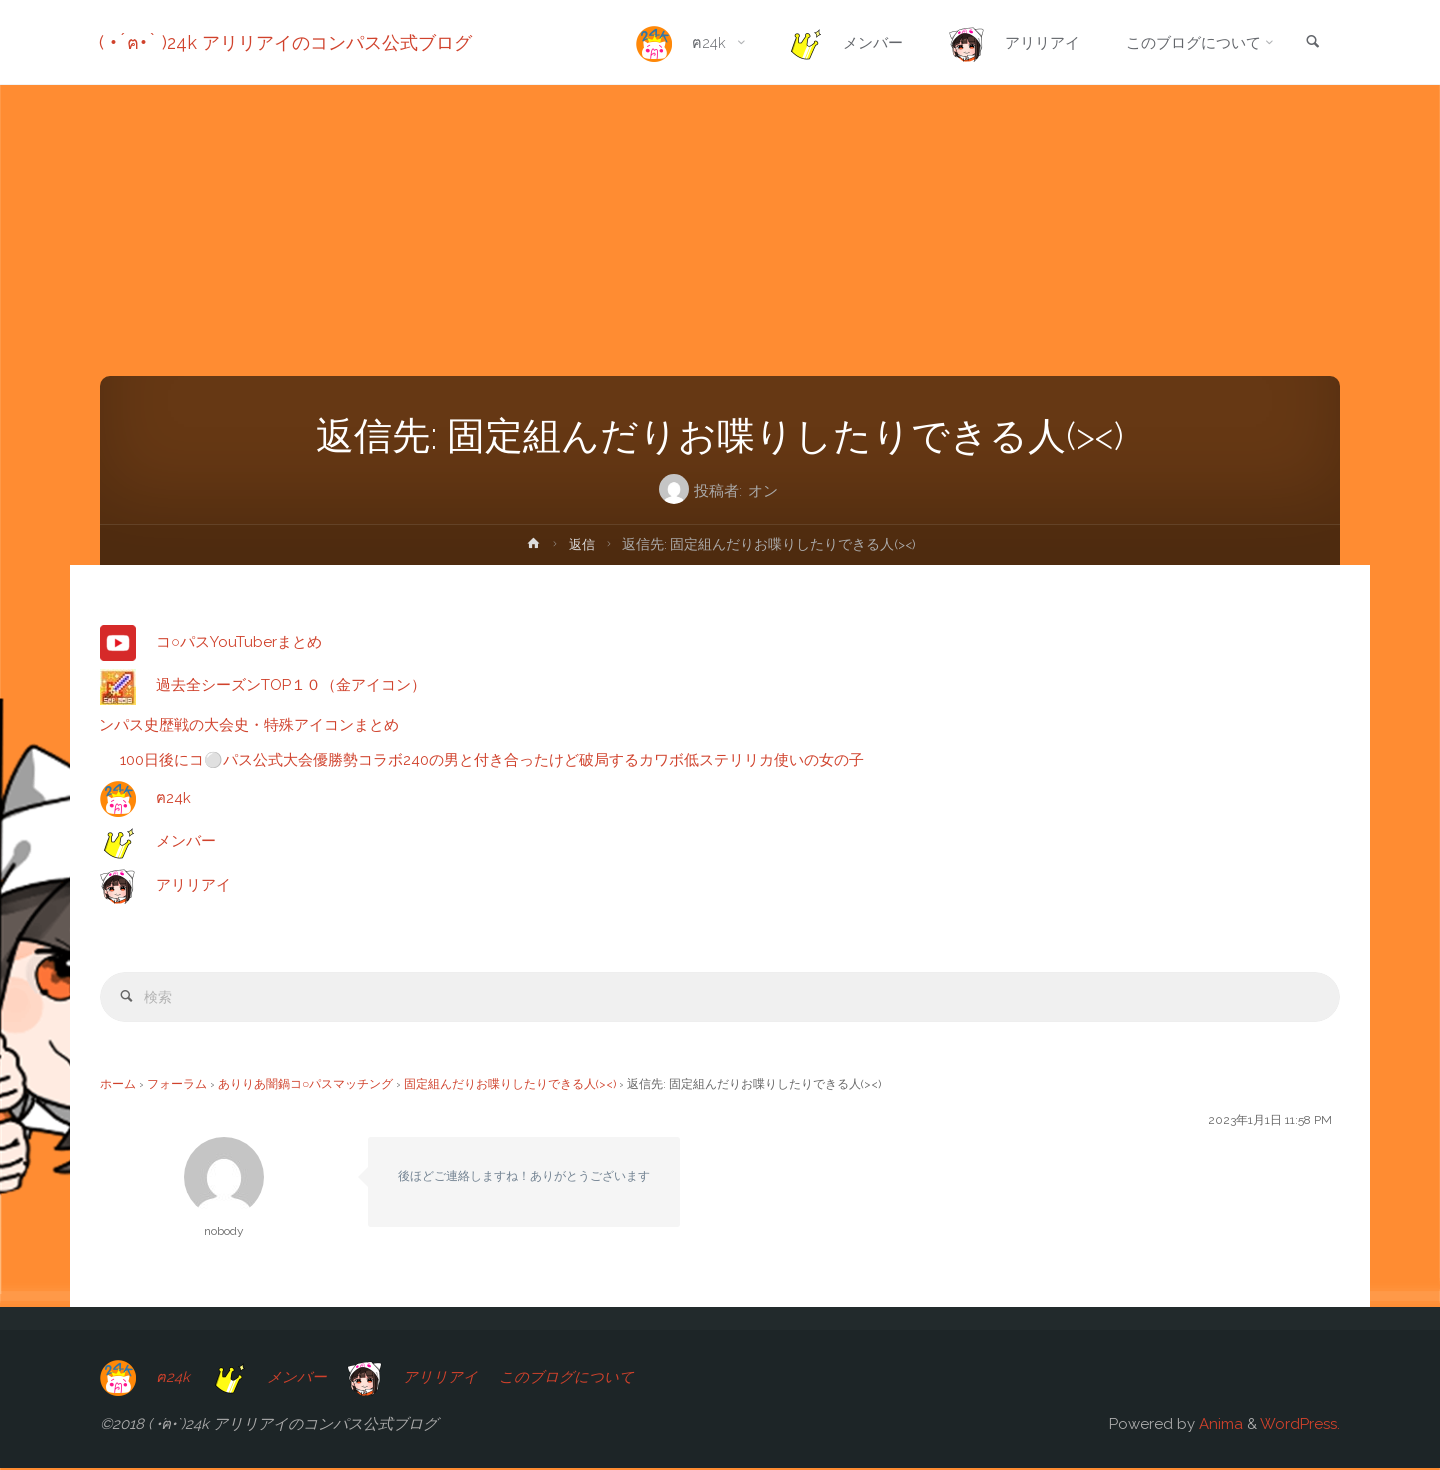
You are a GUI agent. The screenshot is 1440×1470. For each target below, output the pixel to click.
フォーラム (177, 1086)
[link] (1311, 43)
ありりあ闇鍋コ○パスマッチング (305, 1086)
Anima (1219, 1426)
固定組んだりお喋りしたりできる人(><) (510, 1086)
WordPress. (1300, 1426)
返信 (582, 544)
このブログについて (570, 1378)
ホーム (118, 1086)
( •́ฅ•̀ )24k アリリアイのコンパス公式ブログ (286, 42)
